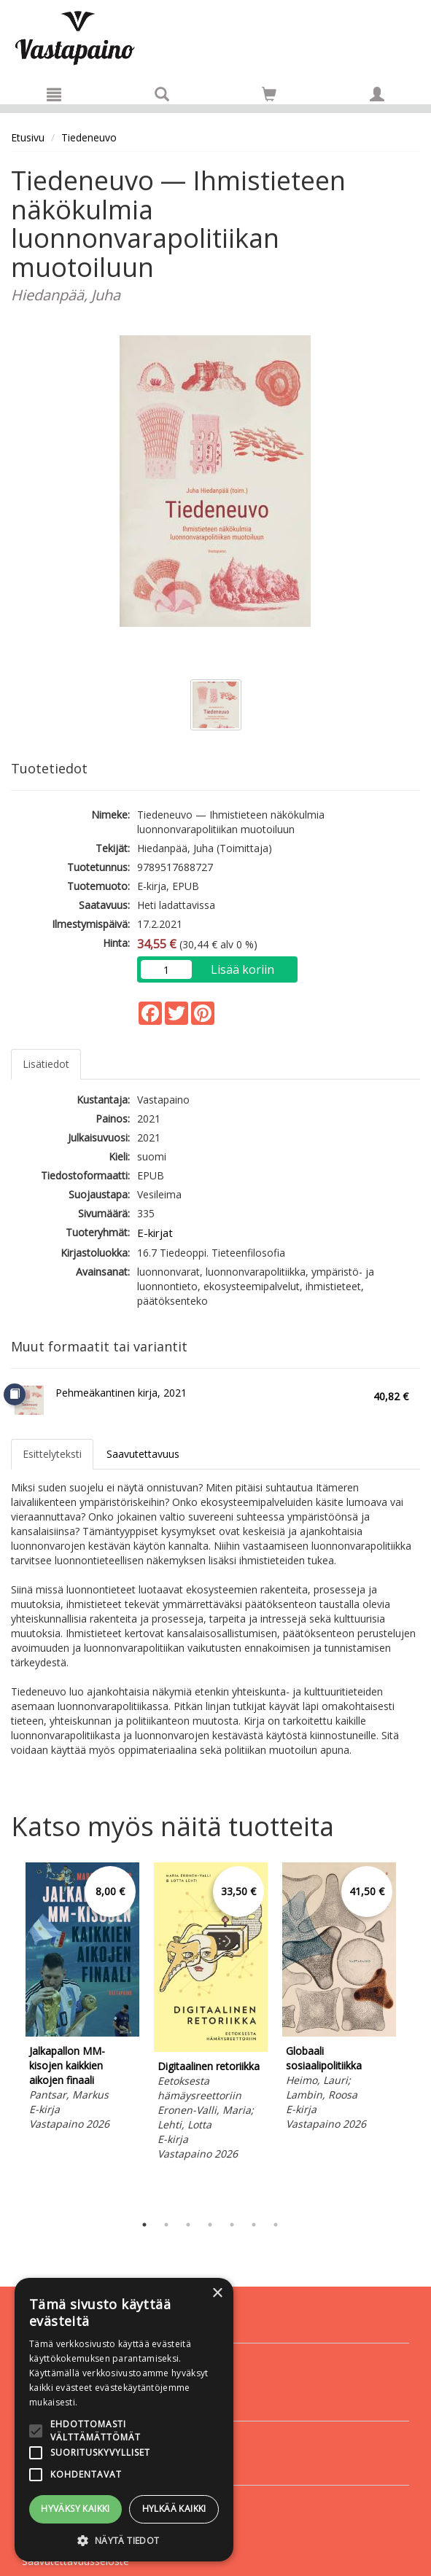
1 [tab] (144, 2224)
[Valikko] (53, 94)
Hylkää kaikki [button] (174, 2508)
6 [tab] (253, 2224)
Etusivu (27, 137)
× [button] (216, 2293)
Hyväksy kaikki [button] (75, 2508)
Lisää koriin (242, 969)
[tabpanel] (82, 1998)
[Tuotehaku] (161, 94)
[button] (124, 2540)
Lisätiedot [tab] (46, 1064)
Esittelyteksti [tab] (52, 1454)
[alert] (124, 2419)
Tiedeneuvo (89, 137)
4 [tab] (210, 2224)
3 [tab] (188, 2224)
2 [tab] (166, 2224)
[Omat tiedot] (377, 94)
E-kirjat (155, 1232)
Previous (7, 2034)
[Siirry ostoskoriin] (269, 94)
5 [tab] (232, 2224)
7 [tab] (275, 2224)
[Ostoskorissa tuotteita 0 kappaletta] (269, 97)
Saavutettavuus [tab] (142, 1454)
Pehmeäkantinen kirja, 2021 (121, 1393)
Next (412, 2034)
